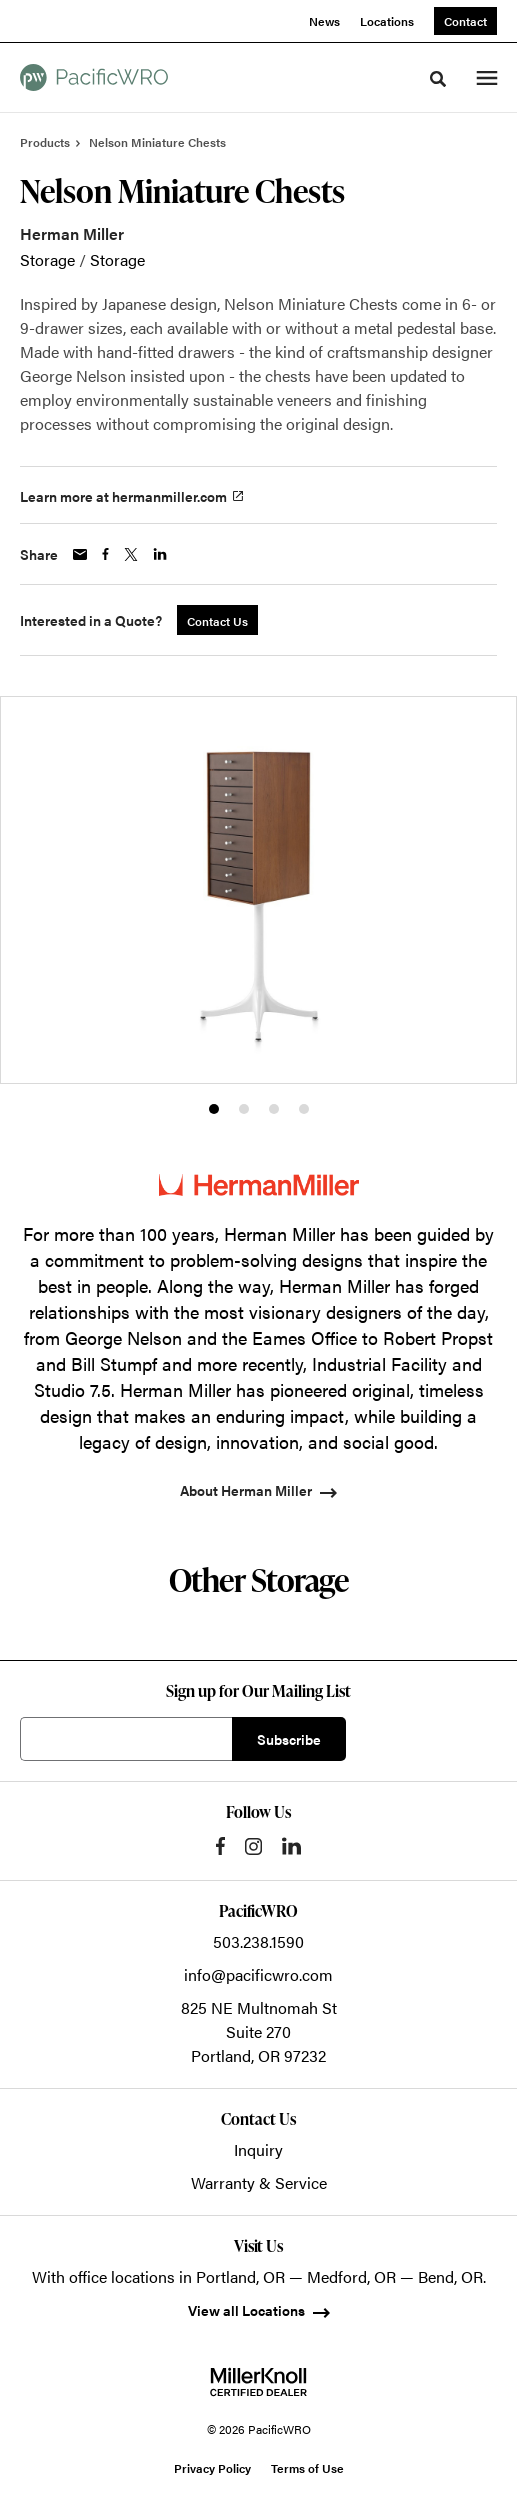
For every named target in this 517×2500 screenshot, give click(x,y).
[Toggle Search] (438, 79)
